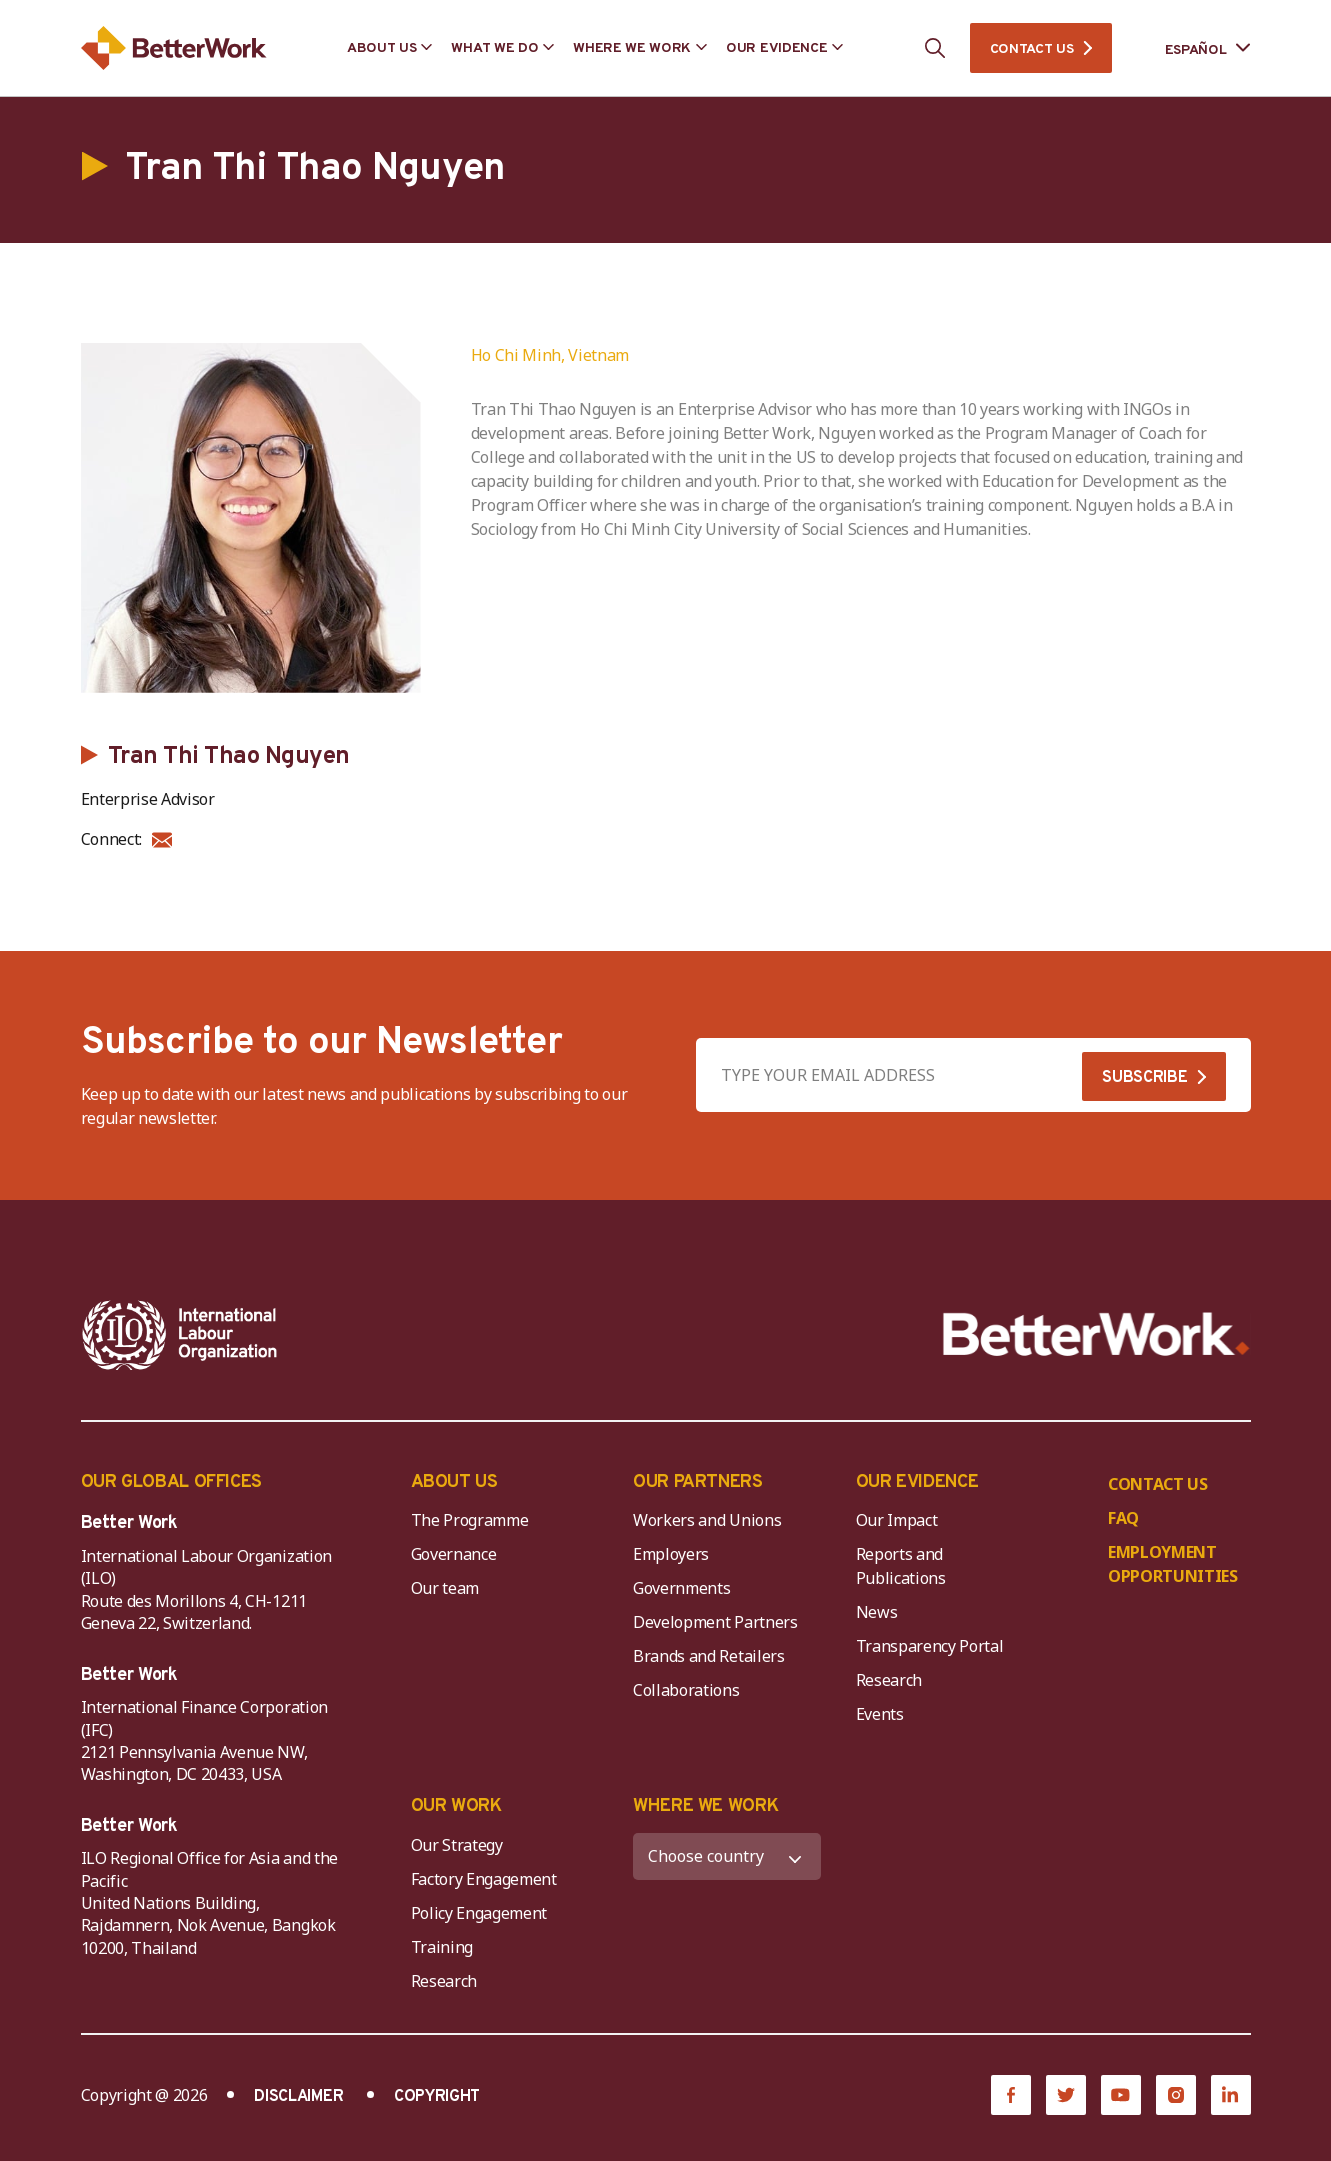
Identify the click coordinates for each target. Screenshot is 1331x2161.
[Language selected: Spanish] (1194, 48)
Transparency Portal (930, 1646)
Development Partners (715, 1622)
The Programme (470, 1520)
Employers (671, 1554)
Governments (681, 1588)
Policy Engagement (483, 1913)
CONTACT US (1032, 49)
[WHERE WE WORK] (727, 1856)
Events (880, 1714)
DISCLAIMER (298, 2097)
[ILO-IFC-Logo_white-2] (180, 1335)
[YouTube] (1121, 2095)
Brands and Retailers (709, 1656)
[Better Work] (1096, 1334)
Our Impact (897, 1520)
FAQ (1123, 1518)
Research (889, 1680)
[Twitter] (1066, 2095)
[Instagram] (1176, 2095)
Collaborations (686, 1690)
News (877, 1612)
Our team (445, 1588)
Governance (454, 1554)
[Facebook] (1011, 2095)
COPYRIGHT (437, 2097)
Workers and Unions (707, 1520)
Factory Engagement (484, 1879)
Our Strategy (457, 1845)
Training (442, 1947)
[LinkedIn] (1231, 2095)
